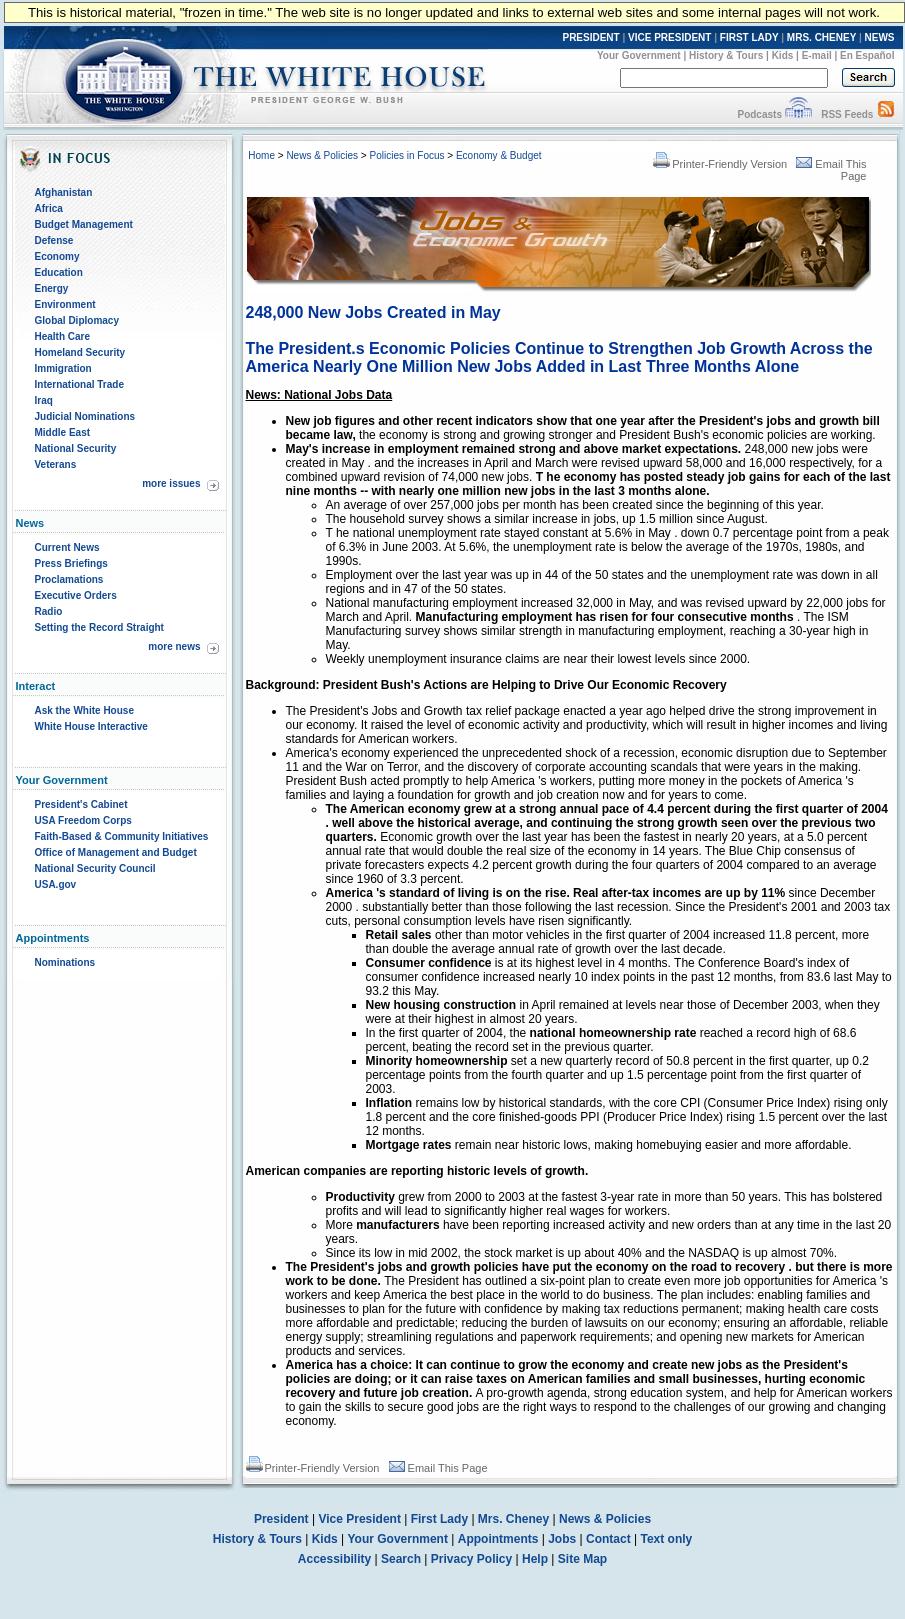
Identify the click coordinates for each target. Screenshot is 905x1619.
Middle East (63, 432)
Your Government (639, 55)
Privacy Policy (471, 1559)
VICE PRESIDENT (669, 37)
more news (174, 646)
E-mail (817, 55)
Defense (54, 240)
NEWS (880, 37)
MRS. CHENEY (821, 37)
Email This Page (438, 1468)
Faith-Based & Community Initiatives (122, 836)
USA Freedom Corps (83, 820)
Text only (666, 1539)
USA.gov (56, 884)
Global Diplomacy (77, 320)
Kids (783, 55)
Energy (52, 288)
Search (401, 1559)
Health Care (63, 336)
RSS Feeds (847, 114)
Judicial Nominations (85, 416)
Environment (65, 304)
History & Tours (726, 55)
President (281, 1519)
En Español (867, 55)
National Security (76, 448)
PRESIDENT (590, 37)
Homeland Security (80, 352)
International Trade (79, 384)
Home (261, 155)
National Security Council (95, 868)
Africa (49, 208)
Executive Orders (76, 595)
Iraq (44, 400)
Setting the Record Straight (99, 627)
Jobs (562, 1539)
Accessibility (334, 1559)
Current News (67, 547)
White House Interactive (91, 726)
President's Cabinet (81, 804)
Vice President (359, 1519)
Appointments (498, 1539)
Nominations (65, 962)
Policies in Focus (406, 155)
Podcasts (759, 114)
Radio (49, 611)
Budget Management (84, 224)
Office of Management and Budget (116, 852)
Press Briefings (71, 563)
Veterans (56, 464)
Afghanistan (64, 192)
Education (59, 272)
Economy (57, 256)
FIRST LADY (749, 37)
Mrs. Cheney (513, 1519)
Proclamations (69, 579)
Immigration (63, 368)
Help (535, 1559)
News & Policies (322, 155)
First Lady (439, 1519)
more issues (171, 483)
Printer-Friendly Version (720, 164)
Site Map (582, 1559)
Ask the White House (84, 710)
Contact (608, 1539)
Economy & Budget (499, 155)
